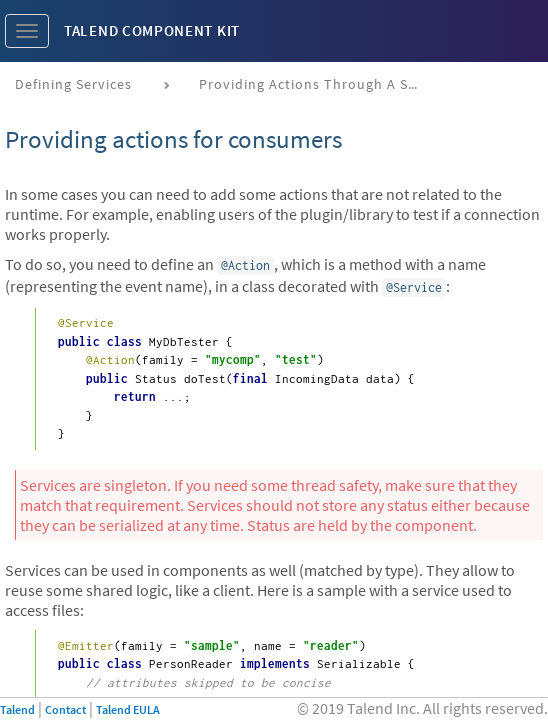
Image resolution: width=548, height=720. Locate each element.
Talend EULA (128, 709)
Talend (17, 709)
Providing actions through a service (316, 84)
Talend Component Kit (152, 30)
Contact (65, 709)
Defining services (73, 84)
